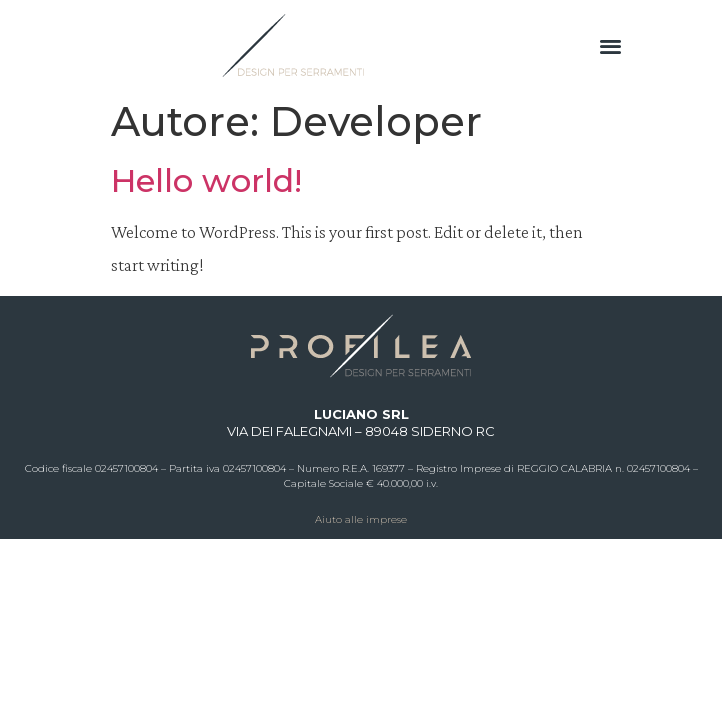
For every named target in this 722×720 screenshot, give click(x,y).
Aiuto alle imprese (361, 519)
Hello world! (206, 180)
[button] (610, 45)
